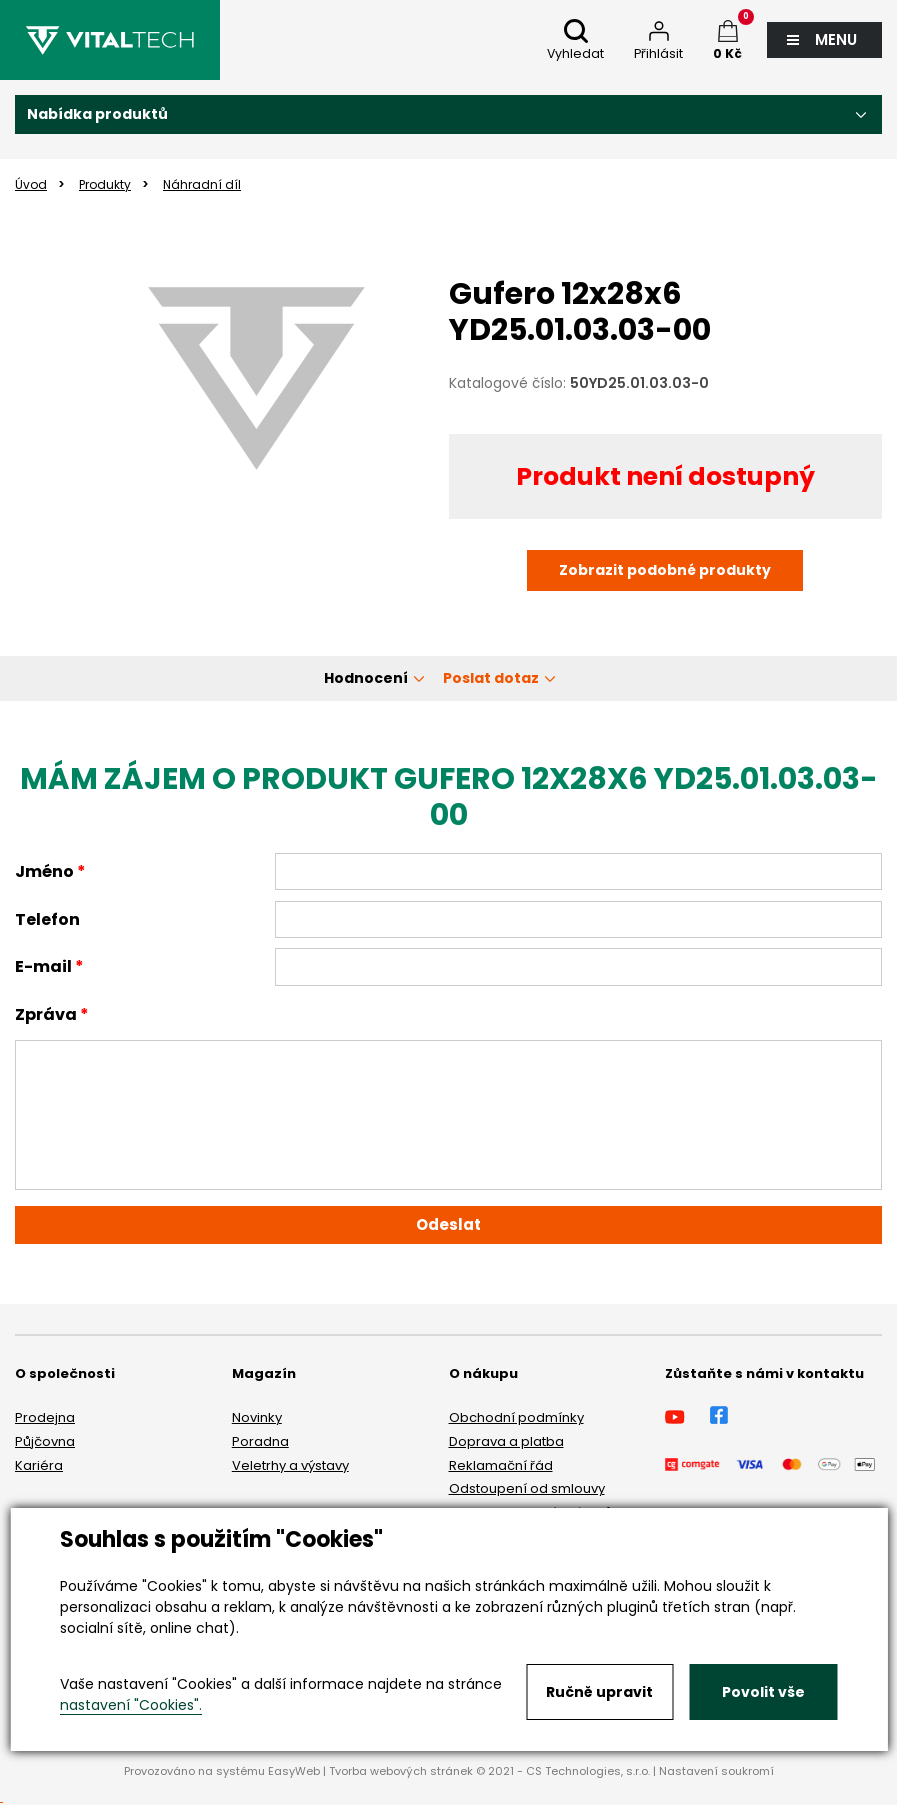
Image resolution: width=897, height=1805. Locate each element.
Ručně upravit (599, 1692)
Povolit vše (763, 1692)
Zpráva (46, 1014)
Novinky (257, 1417)
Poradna (260, 1441)
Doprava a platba (506, 1441)
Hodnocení (366, 678)
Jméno (44, 871)
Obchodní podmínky (516, 1417)
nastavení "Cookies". (131, 1705)
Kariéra (39, 1465)
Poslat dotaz (491, 678)
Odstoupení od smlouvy (527, 1488)
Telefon (47, 919)
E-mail (43, 966)
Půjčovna (45, 1441)
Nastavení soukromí (716, 1771)
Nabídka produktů (97, 114)
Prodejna (45, 1417)
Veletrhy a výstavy (290, 1465)
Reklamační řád (501, 1465)
